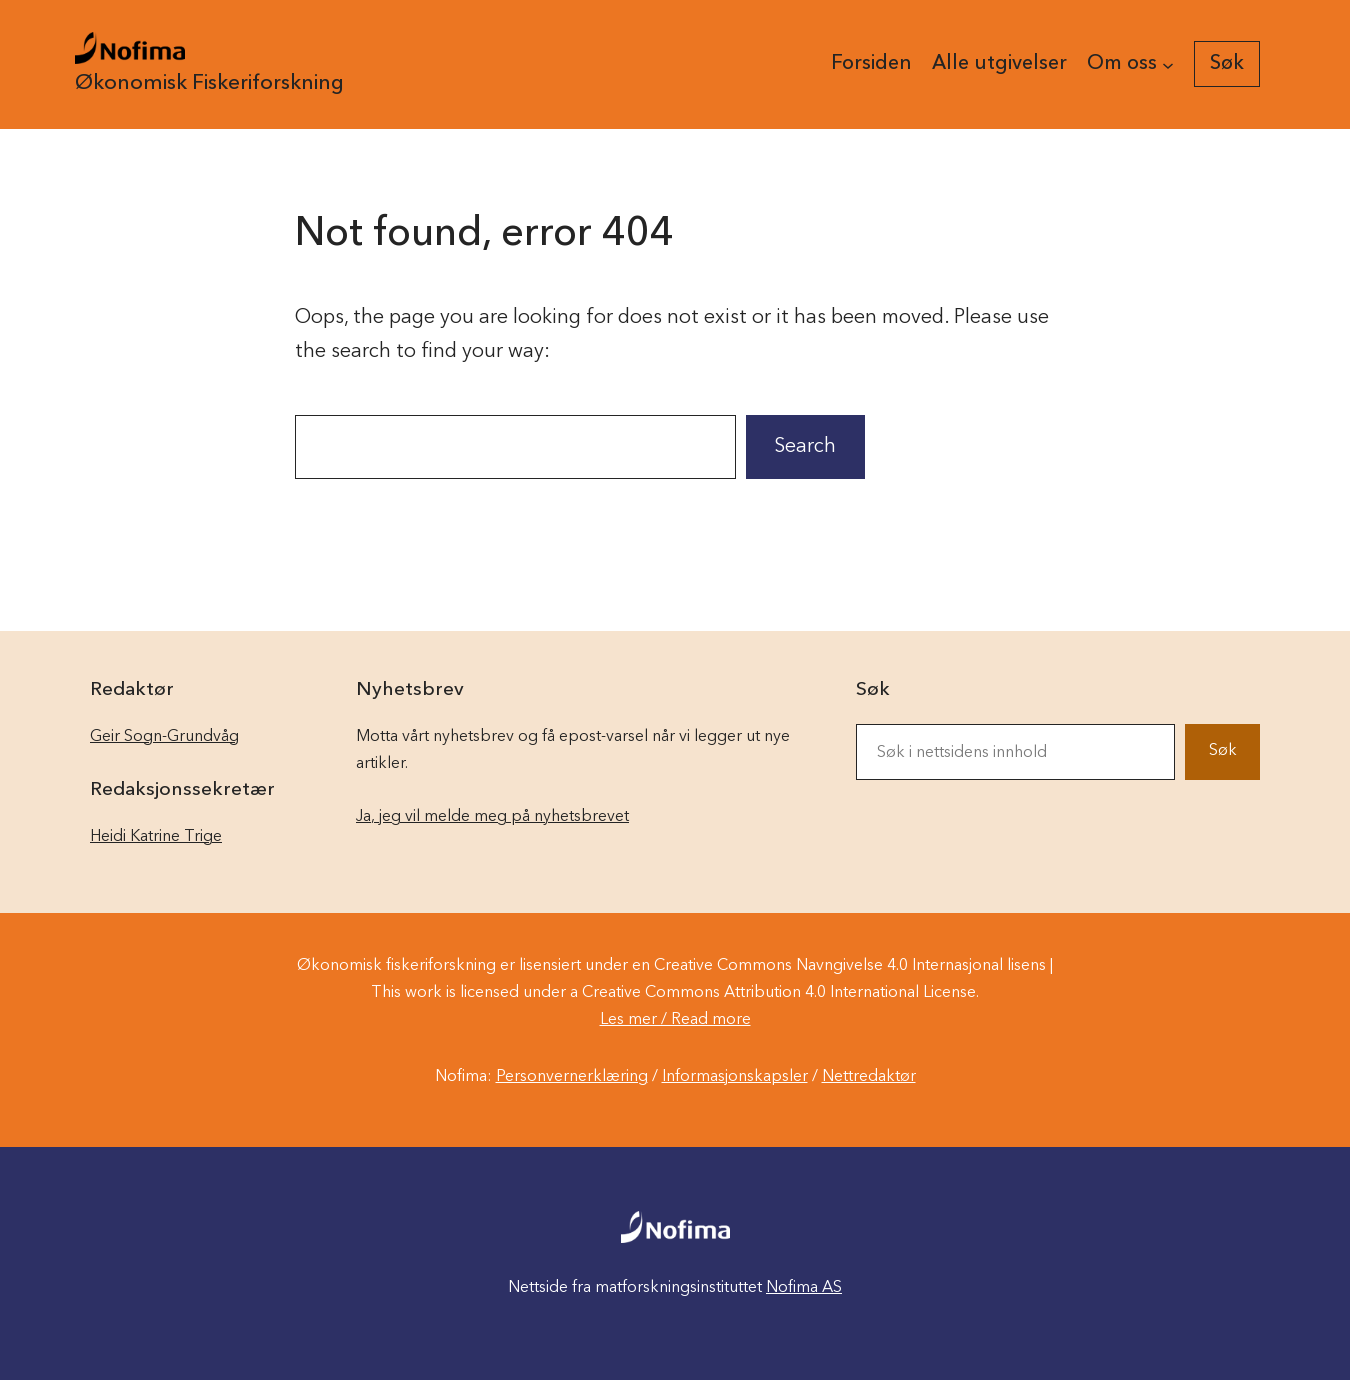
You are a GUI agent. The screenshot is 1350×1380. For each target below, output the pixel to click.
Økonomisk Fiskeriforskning (209, 83)
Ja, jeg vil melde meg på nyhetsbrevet (492, 817)
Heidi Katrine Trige (156, 837)
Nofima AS (804, 1288)
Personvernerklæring (572, 1077)
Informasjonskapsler (735, 1077)
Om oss (1122, 64)
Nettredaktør (869, 1077)
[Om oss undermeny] (1168, 64)
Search (805, 447)
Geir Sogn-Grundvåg (164, 737)
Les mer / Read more (675, 1020)
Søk (1223, 751)
